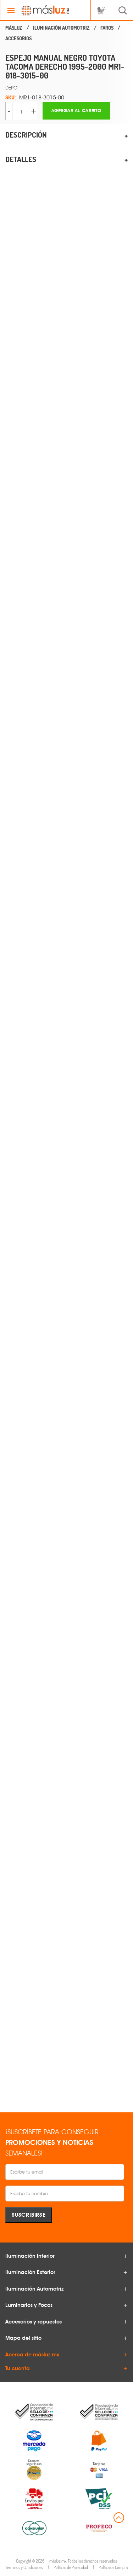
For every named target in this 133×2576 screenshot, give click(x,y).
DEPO (11, 88)
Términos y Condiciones (24, 2567)
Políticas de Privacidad (71, 2567)
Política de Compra (113, 2567)
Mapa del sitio (23, 2338)
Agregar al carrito (76, 110)
